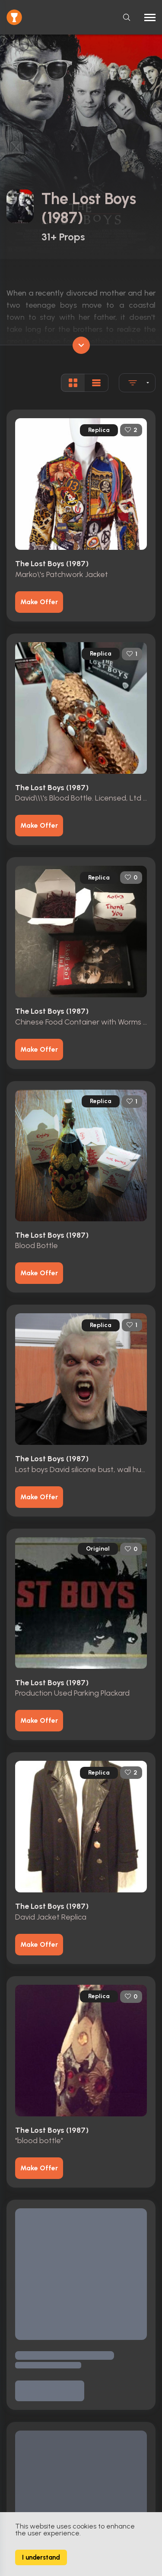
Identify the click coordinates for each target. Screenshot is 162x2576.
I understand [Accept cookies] (41, 2557)
